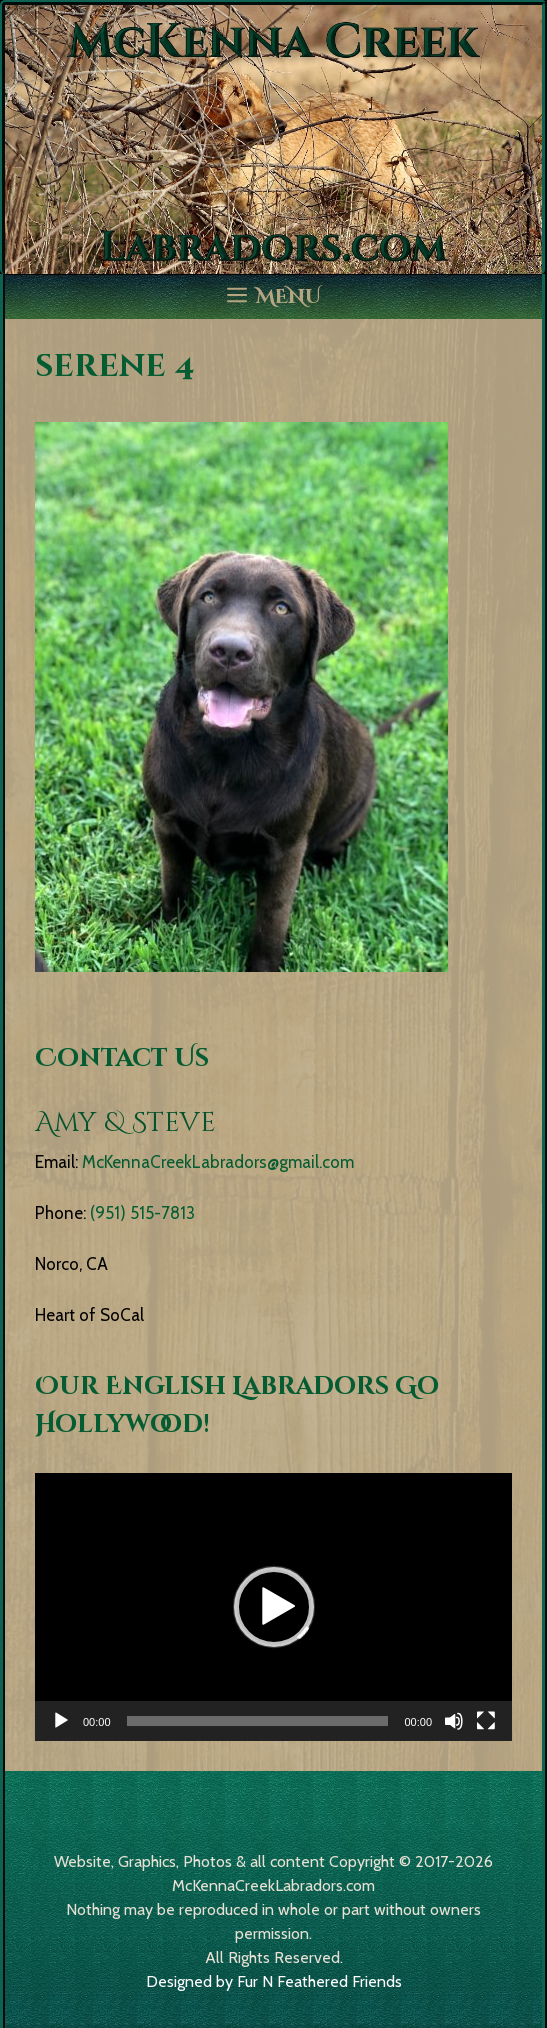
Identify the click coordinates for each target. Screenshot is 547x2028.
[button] (274, 1607)
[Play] (61, 1721)
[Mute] (454, 1721)
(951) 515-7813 (142, 1213)
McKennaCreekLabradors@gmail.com (218, 1162)
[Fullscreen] (486, 1721)
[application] (273, 1607)
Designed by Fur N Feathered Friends (274, 1981)
